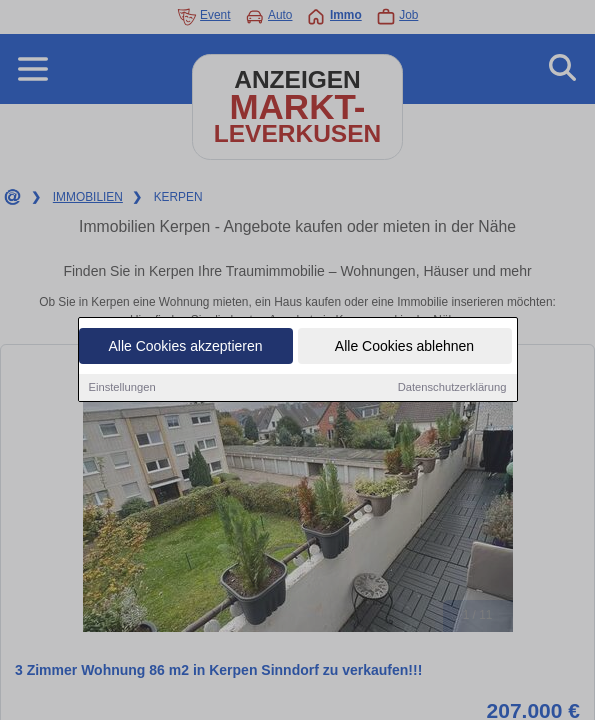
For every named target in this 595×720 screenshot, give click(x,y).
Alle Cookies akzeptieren (185, 348)
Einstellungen (122, 389)
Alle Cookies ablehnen (404, 348)
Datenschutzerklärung (452, 389)
